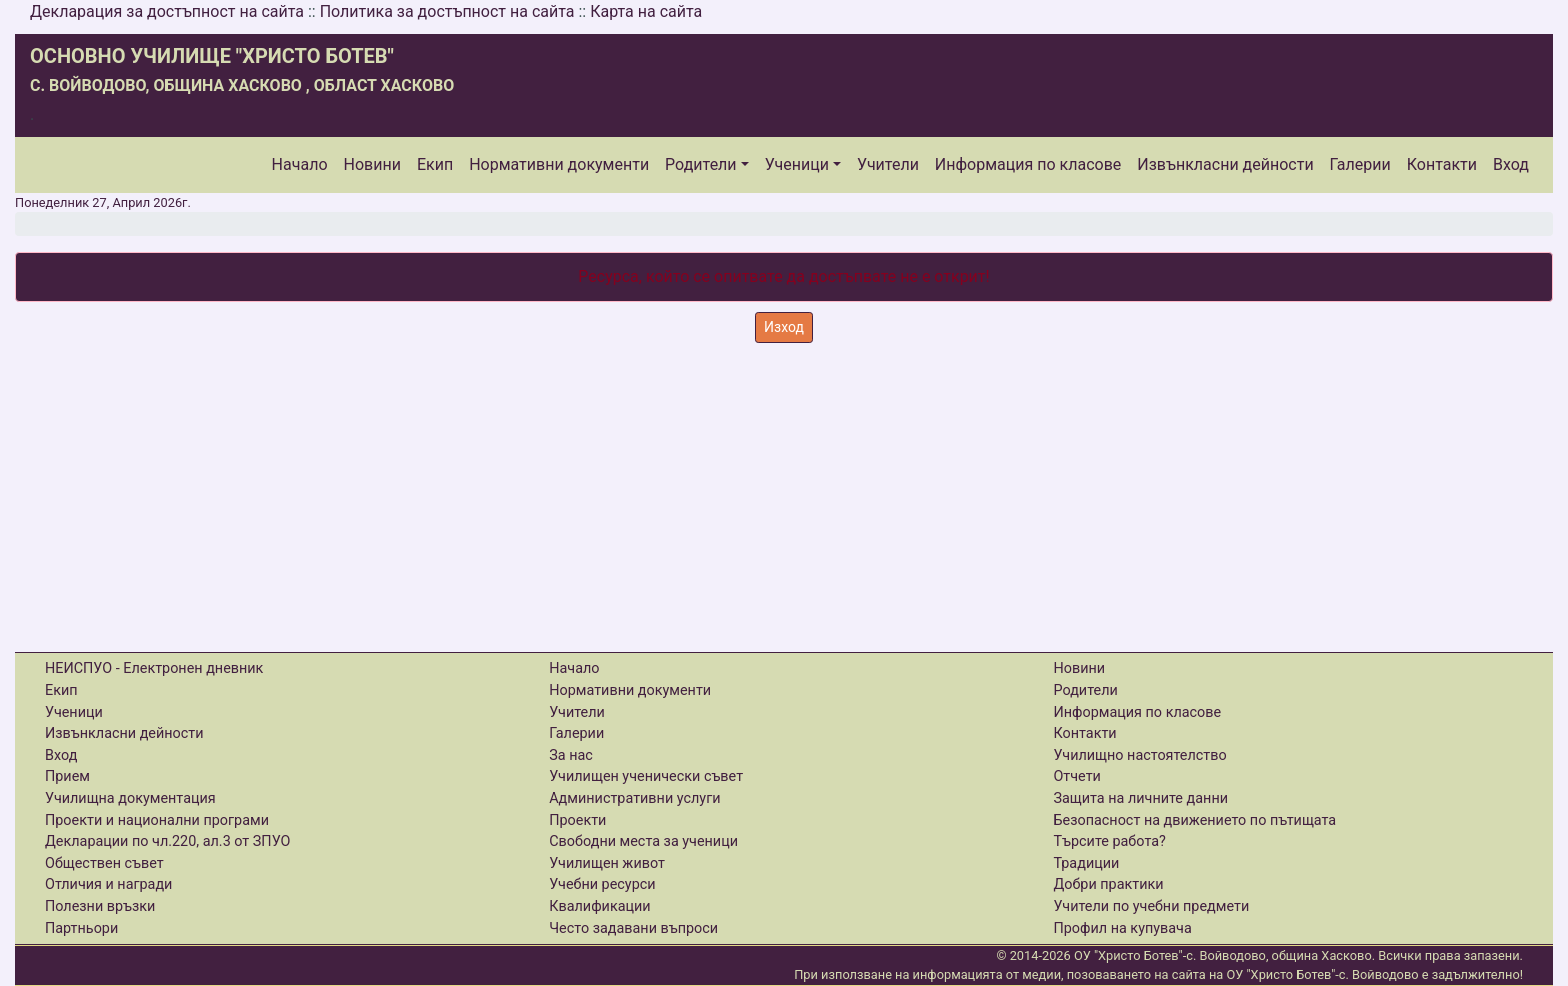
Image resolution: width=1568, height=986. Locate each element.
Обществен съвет (104, 863)
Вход (1511, 164)
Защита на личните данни (1140, 798)
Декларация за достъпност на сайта (167, 11)
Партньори (81, 928)
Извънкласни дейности (1225, 164)
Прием (67, 776)
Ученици (797, 164)
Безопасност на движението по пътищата (1194, 820)
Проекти (577, 820)
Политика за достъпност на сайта (447, 11)
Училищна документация (130, 798)
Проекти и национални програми (157, 820)
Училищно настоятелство (1139, 755)
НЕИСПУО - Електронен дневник (154, 668)
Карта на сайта (646, 11)
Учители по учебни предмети (1151, 906)
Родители (700, 164)
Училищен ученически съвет (646, 776)
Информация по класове (1028, 164)
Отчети (1076, 776)
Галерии (1360, 164)
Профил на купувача (1122, 928)
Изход (784, 327)
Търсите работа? (1109, 841)
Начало (300, 164)
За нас (571, 755)
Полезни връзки (100, 906)
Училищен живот (607, 863)
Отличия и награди (108, 884)
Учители (888, 164)
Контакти (1442, 164)
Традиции (1086, 863)
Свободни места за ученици (643, 841)
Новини (372, 164)
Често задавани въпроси (633, 928)
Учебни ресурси (602, 884)
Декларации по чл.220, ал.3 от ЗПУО (167, 841)
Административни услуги (634, 798)
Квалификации (599, 906)
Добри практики (1108, 884)
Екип (435, 164)
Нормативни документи (559, 164)
